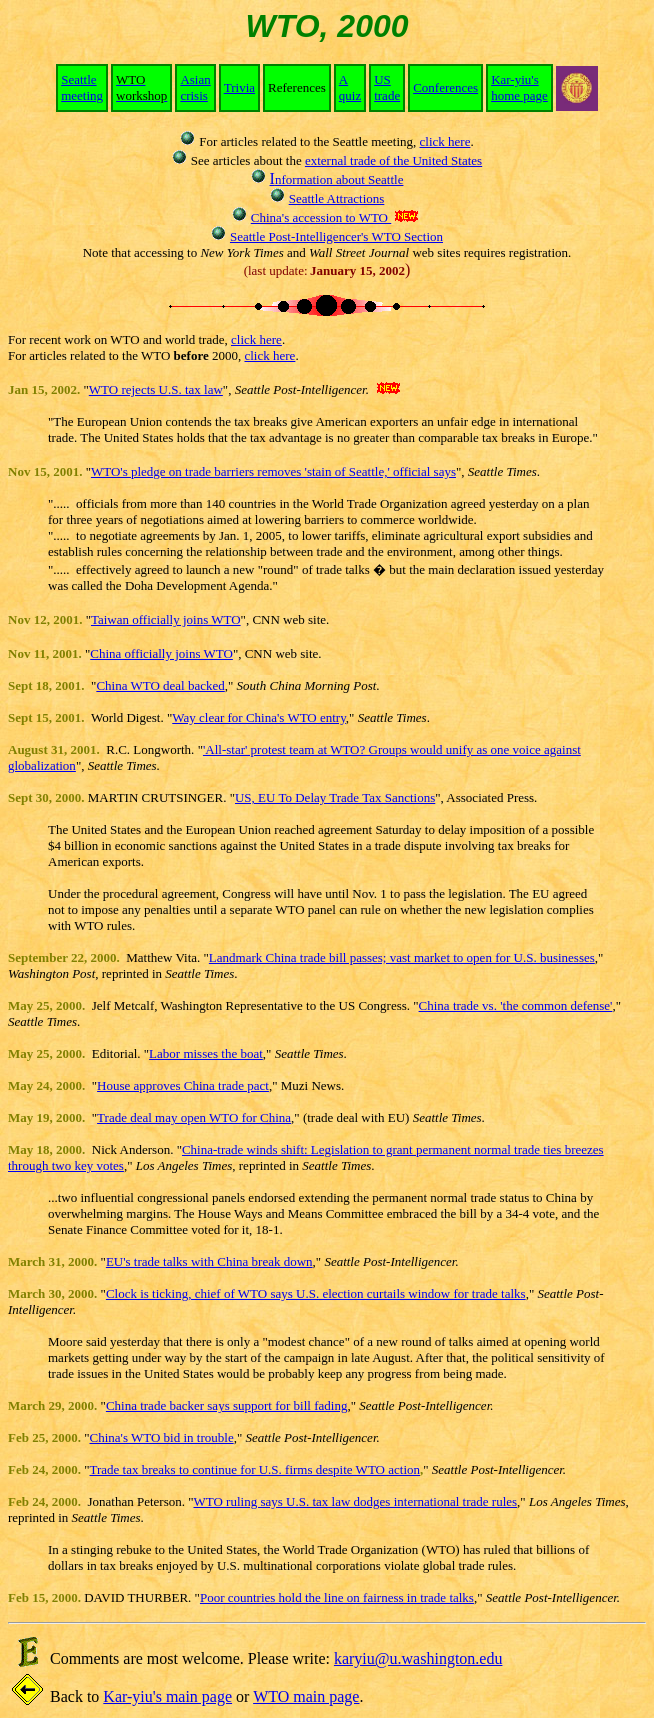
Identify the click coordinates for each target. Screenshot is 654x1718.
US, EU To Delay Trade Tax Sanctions (335, 797)
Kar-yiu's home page (519, 87)
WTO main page (306, 1696)
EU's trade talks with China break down (209, 1261)
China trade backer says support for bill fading (227, 1405)
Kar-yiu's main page (167, 1696)
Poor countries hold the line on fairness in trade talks (337, 1597)
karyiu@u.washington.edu (418, 1658)
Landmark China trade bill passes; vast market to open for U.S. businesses (402, 957)
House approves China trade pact (183, 1085)
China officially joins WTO (161, 653)
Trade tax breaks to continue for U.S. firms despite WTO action (255, 1469)
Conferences (445, 87)
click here (445, 141)
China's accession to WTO (321, 217)
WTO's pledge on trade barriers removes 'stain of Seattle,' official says (273, 471)
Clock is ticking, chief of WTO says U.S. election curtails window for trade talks (316, 1293)
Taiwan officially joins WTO (166, 619)
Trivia (239, 87)
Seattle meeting (82, 87)
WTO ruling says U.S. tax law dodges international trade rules (356, 1501)
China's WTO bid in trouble (162, 1437)
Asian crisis (195, 87)
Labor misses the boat (206, 1053)
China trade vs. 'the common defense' (516, 1005)
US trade (387, 87)
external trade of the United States (393, 160)
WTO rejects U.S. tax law (156, 389)
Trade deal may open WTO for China (194, 1117)
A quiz (350, 87)
